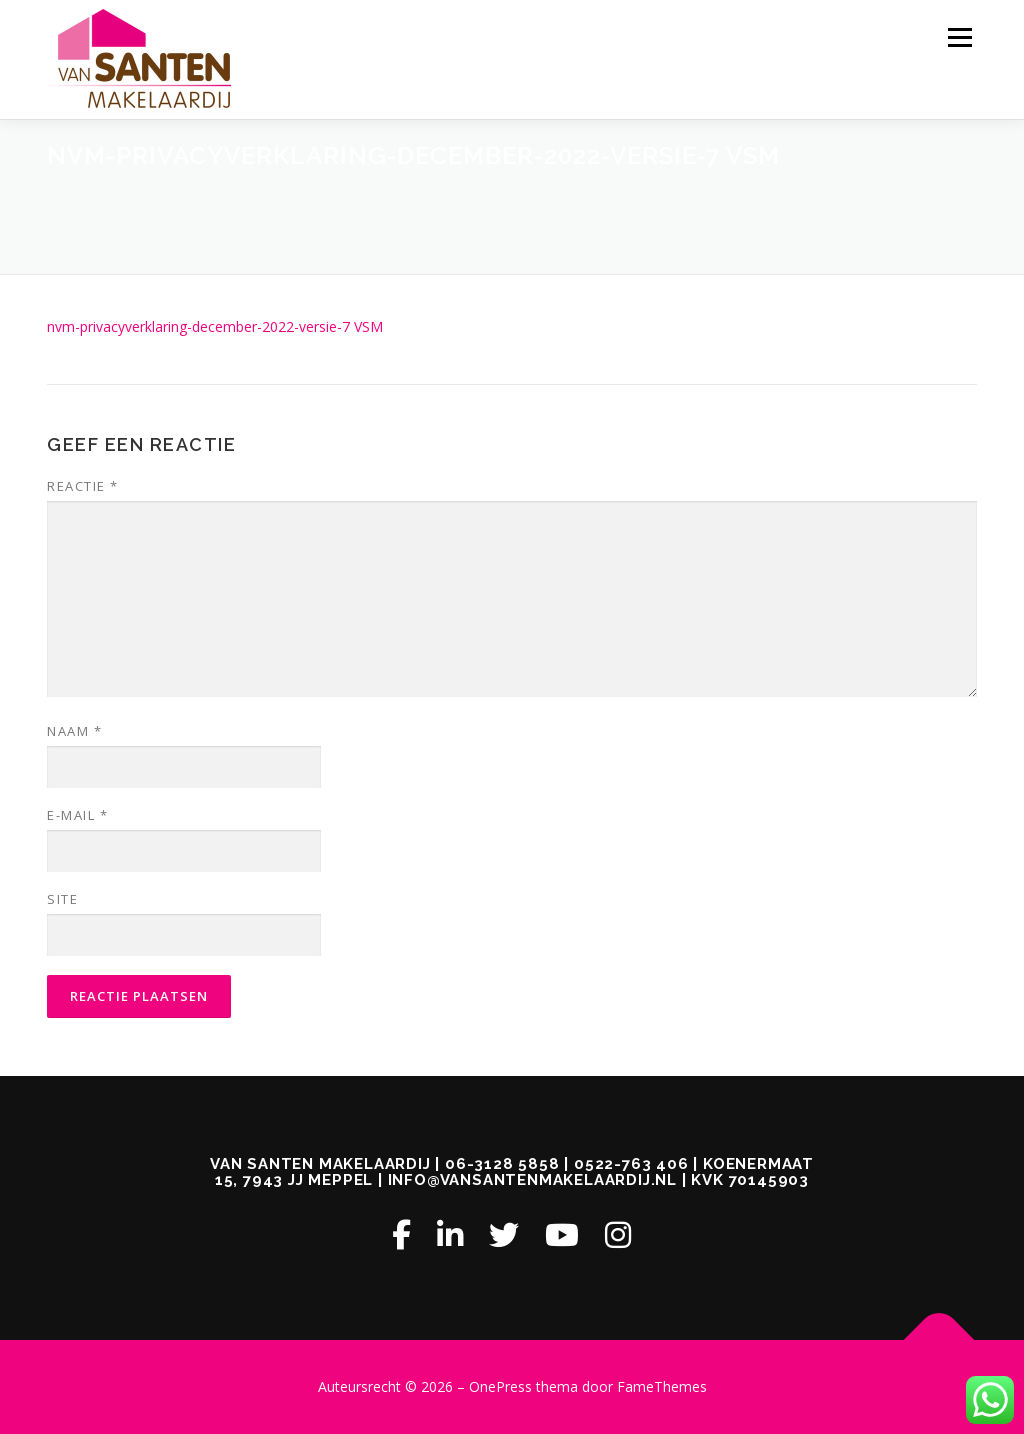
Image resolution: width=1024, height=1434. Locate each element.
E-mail (77, 815)
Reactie (83, 486)
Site (62, 899)
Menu (959, 37)
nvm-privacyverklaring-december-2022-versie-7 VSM (215, 326)
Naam (74, 731)
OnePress (500, 1386)
